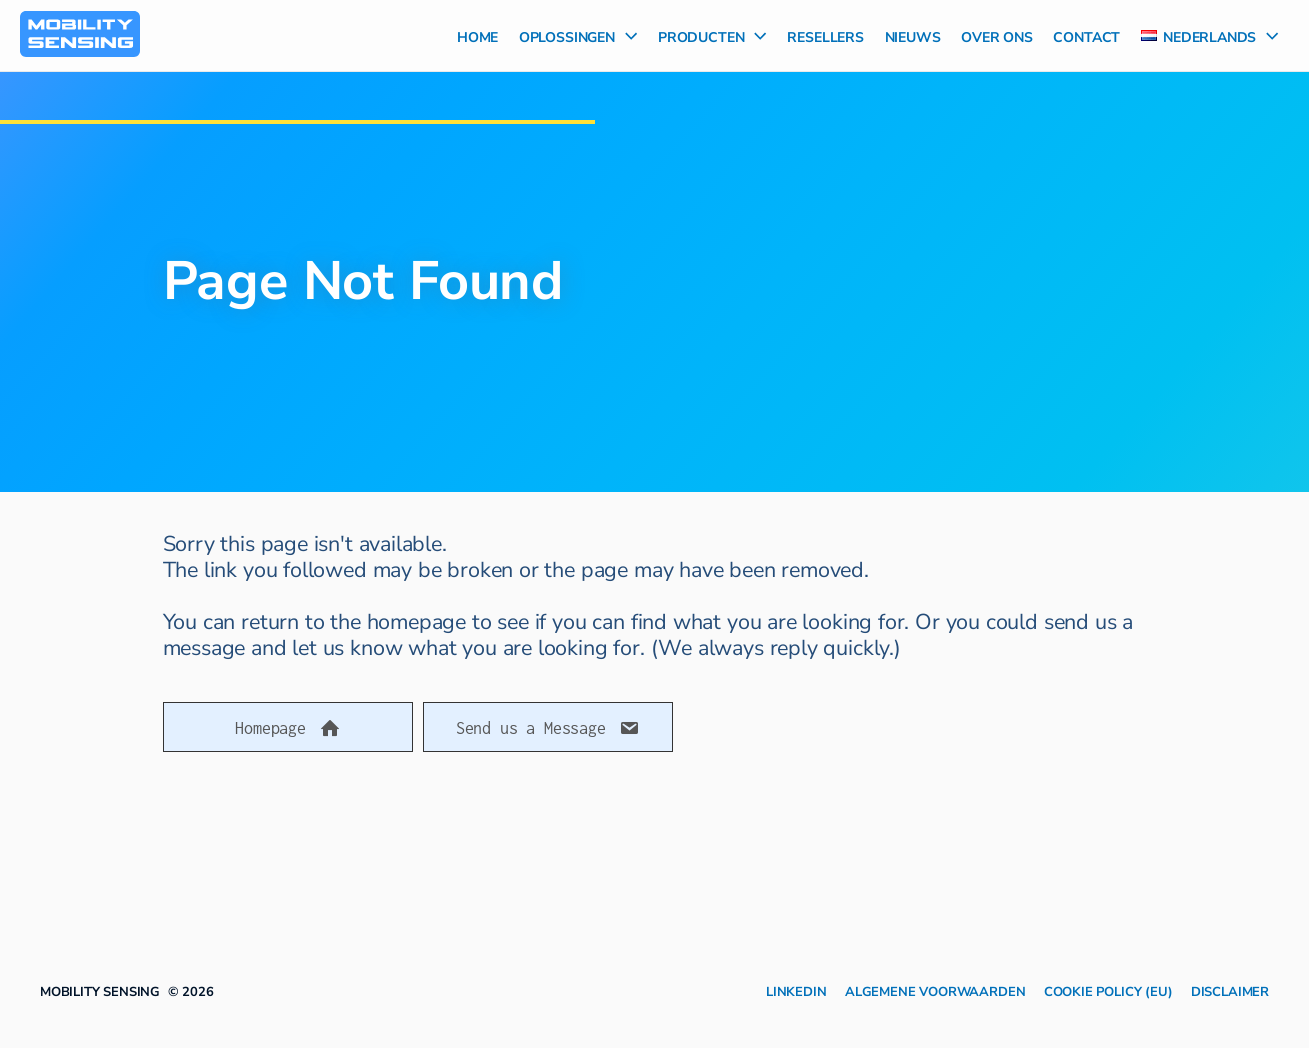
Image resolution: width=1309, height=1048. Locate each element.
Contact (1086, 35)
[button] (288, 727)
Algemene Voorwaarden (935, 989)
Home (477, 35)
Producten (712, 35)
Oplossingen (578, 35)
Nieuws (913, 35)
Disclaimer (1230, 989)
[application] (626, 35)
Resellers (825, 35)
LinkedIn (796, 989)
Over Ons (997, 35)
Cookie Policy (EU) (1108, 989)
